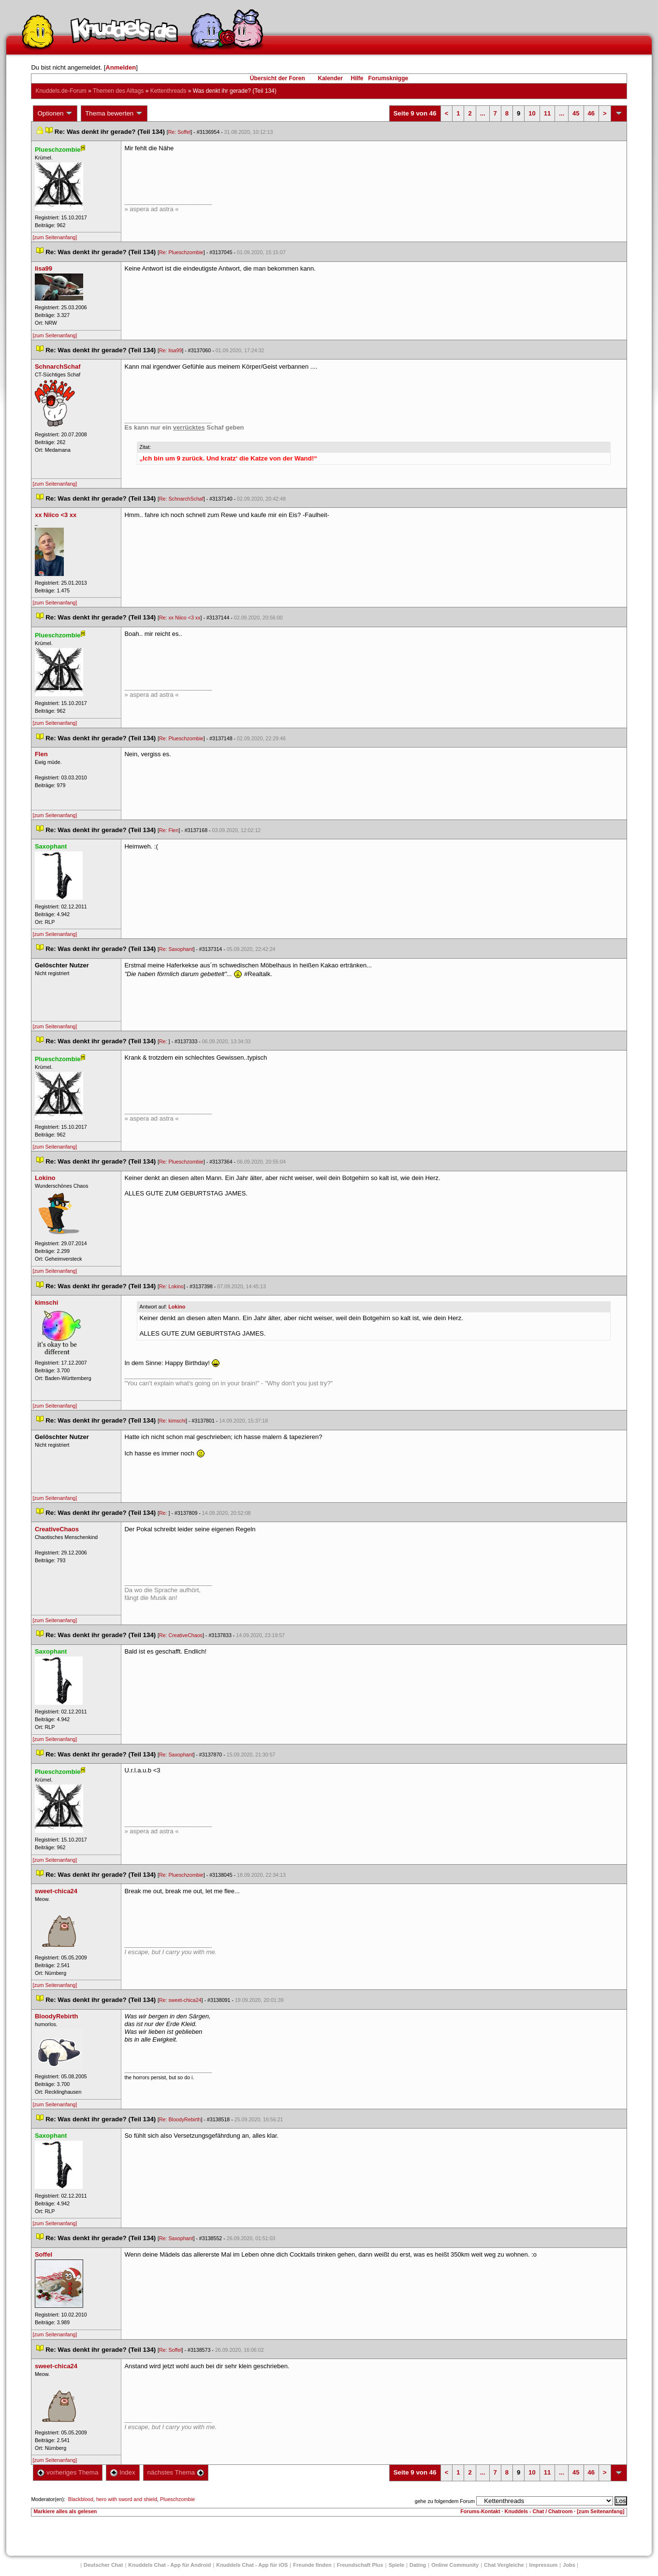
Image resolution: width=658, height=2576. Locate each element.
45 (575, 113)
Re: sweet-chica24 (180, 2000)
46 (591, 113)
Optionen (55, 113)
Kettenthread (168, 90)
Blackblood (80, 2499)
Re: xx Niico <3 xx (180, 617)
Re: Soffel (179, 132)
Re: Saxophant (176, 949)
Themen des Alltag (118, 90)
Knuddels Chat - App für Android (169, 2565)
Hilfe (357, 78)
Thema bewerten (114, 113)
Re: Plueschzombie (181, 252)
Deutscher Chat (103, 2565)
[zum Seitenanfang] (54, 237)
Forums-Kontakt (480, 2511)
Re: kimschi (172, 1421)
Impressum (543, 2565)
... (482, 113)
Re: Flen (168, 830)
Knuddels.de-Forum (60, 90)
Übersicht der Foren (277, 78)
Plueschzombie (177, 2499)
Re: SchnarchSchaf (181, 499)
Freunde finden (312, 2565)
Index (122, 2472)
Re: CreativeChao (181, 1635)
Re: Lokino (171, 1286)
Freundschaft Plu (360, 2565)
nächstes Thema (175, 2472)
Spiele (396, 2565)
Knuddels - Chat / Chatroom (538, 2511)
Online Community (455, 2565)
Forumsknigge (388, 78)
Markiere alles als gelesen (65, 2511)
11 (547, 113)
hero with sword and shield (126, 2499)
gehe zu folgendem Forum (445, 2501)
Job (569, 2565)
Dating (417, 2565)
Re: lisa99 (170, 350)
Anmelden (120, 67)
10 (531, 113)
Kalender (330, 78)
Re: (164, 1041)
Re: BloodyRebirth (180, 2119)
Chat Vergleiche (504, 2565)
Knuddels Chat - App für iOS (252, 2565)
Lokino (176, 1307)
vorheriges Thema (67, 2472)
